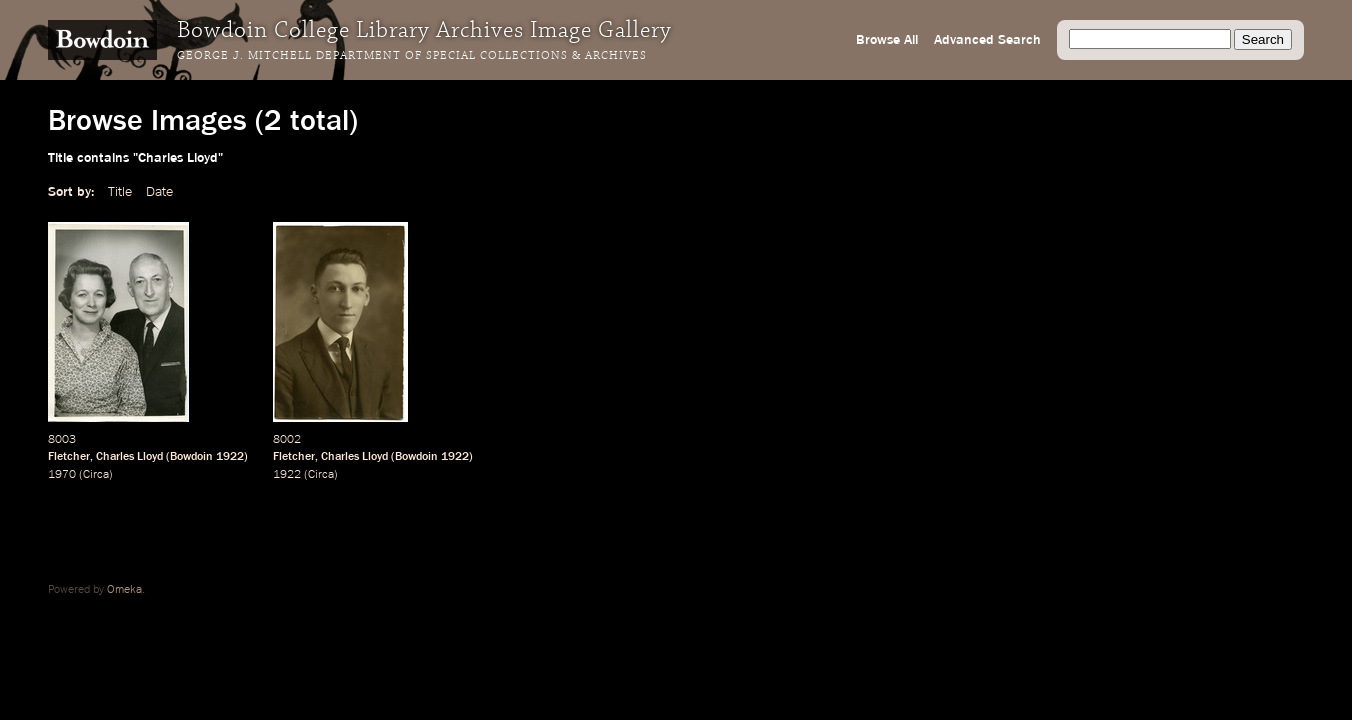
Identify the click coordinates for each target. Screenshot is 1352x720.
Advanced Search (987, 40)
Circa (96, 475)
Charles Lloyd (129, 457)
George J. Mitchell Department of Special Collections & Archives (412, 56)
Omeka (124, 590)
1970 (62, 475)
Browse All (887, 40)
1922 (230, 457)
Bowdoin (191, 457)
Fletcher (69, 457)
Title (120, 192)
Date (159, 192)
